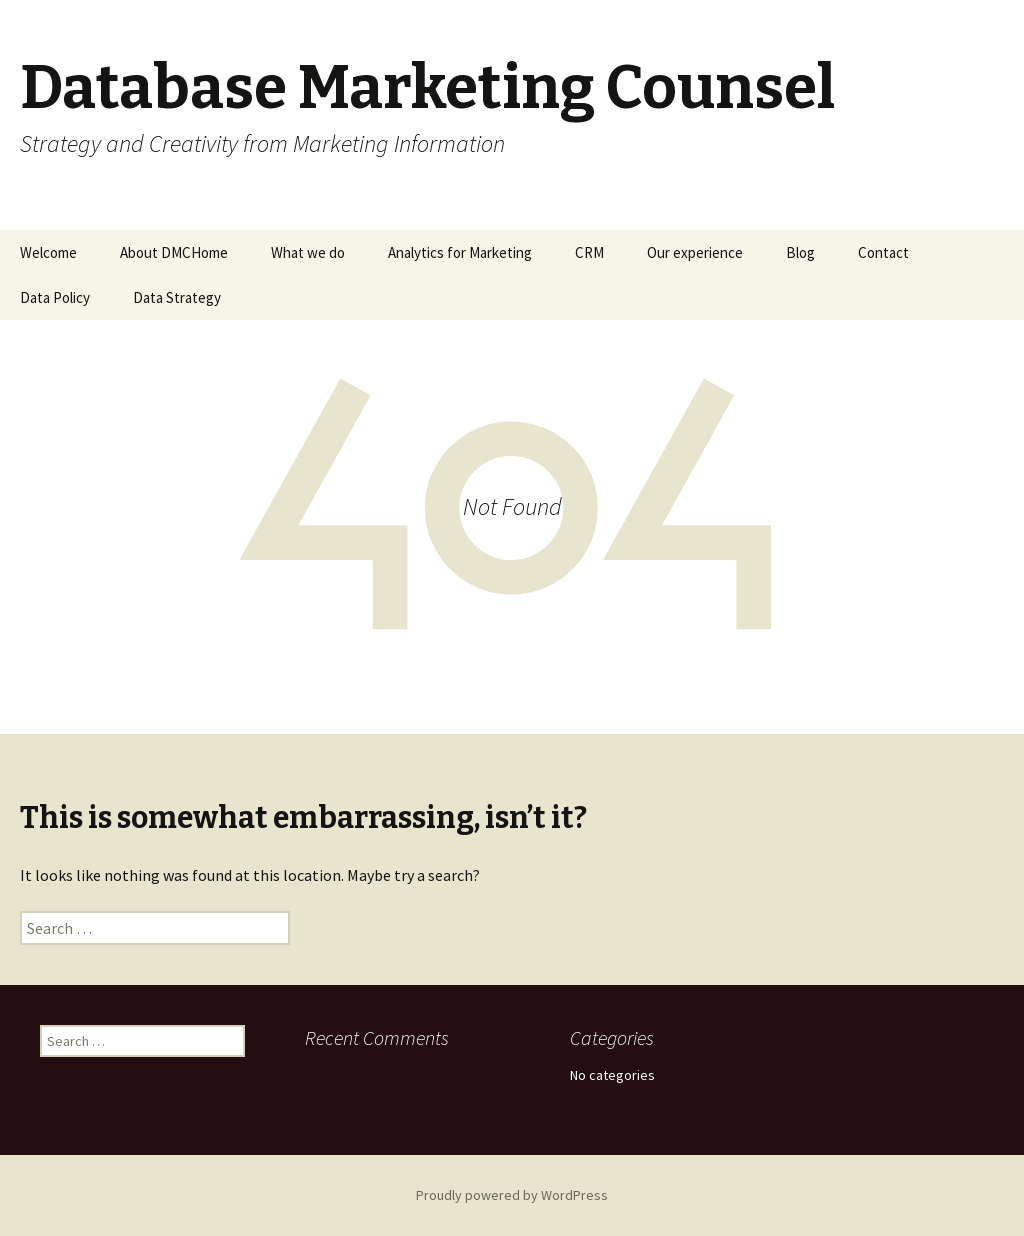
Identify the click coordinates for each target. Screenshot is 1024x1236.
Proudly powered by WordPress (512, 1195)
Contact (883, 252)
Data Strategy (177, 297)
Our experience (695, 252)
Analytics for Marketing (460, 252)
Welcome (48, 252)
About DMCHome (174, 252)
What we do (308, 252)
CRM (589, 252)
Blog (800, 252)
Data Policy (55, 297)
